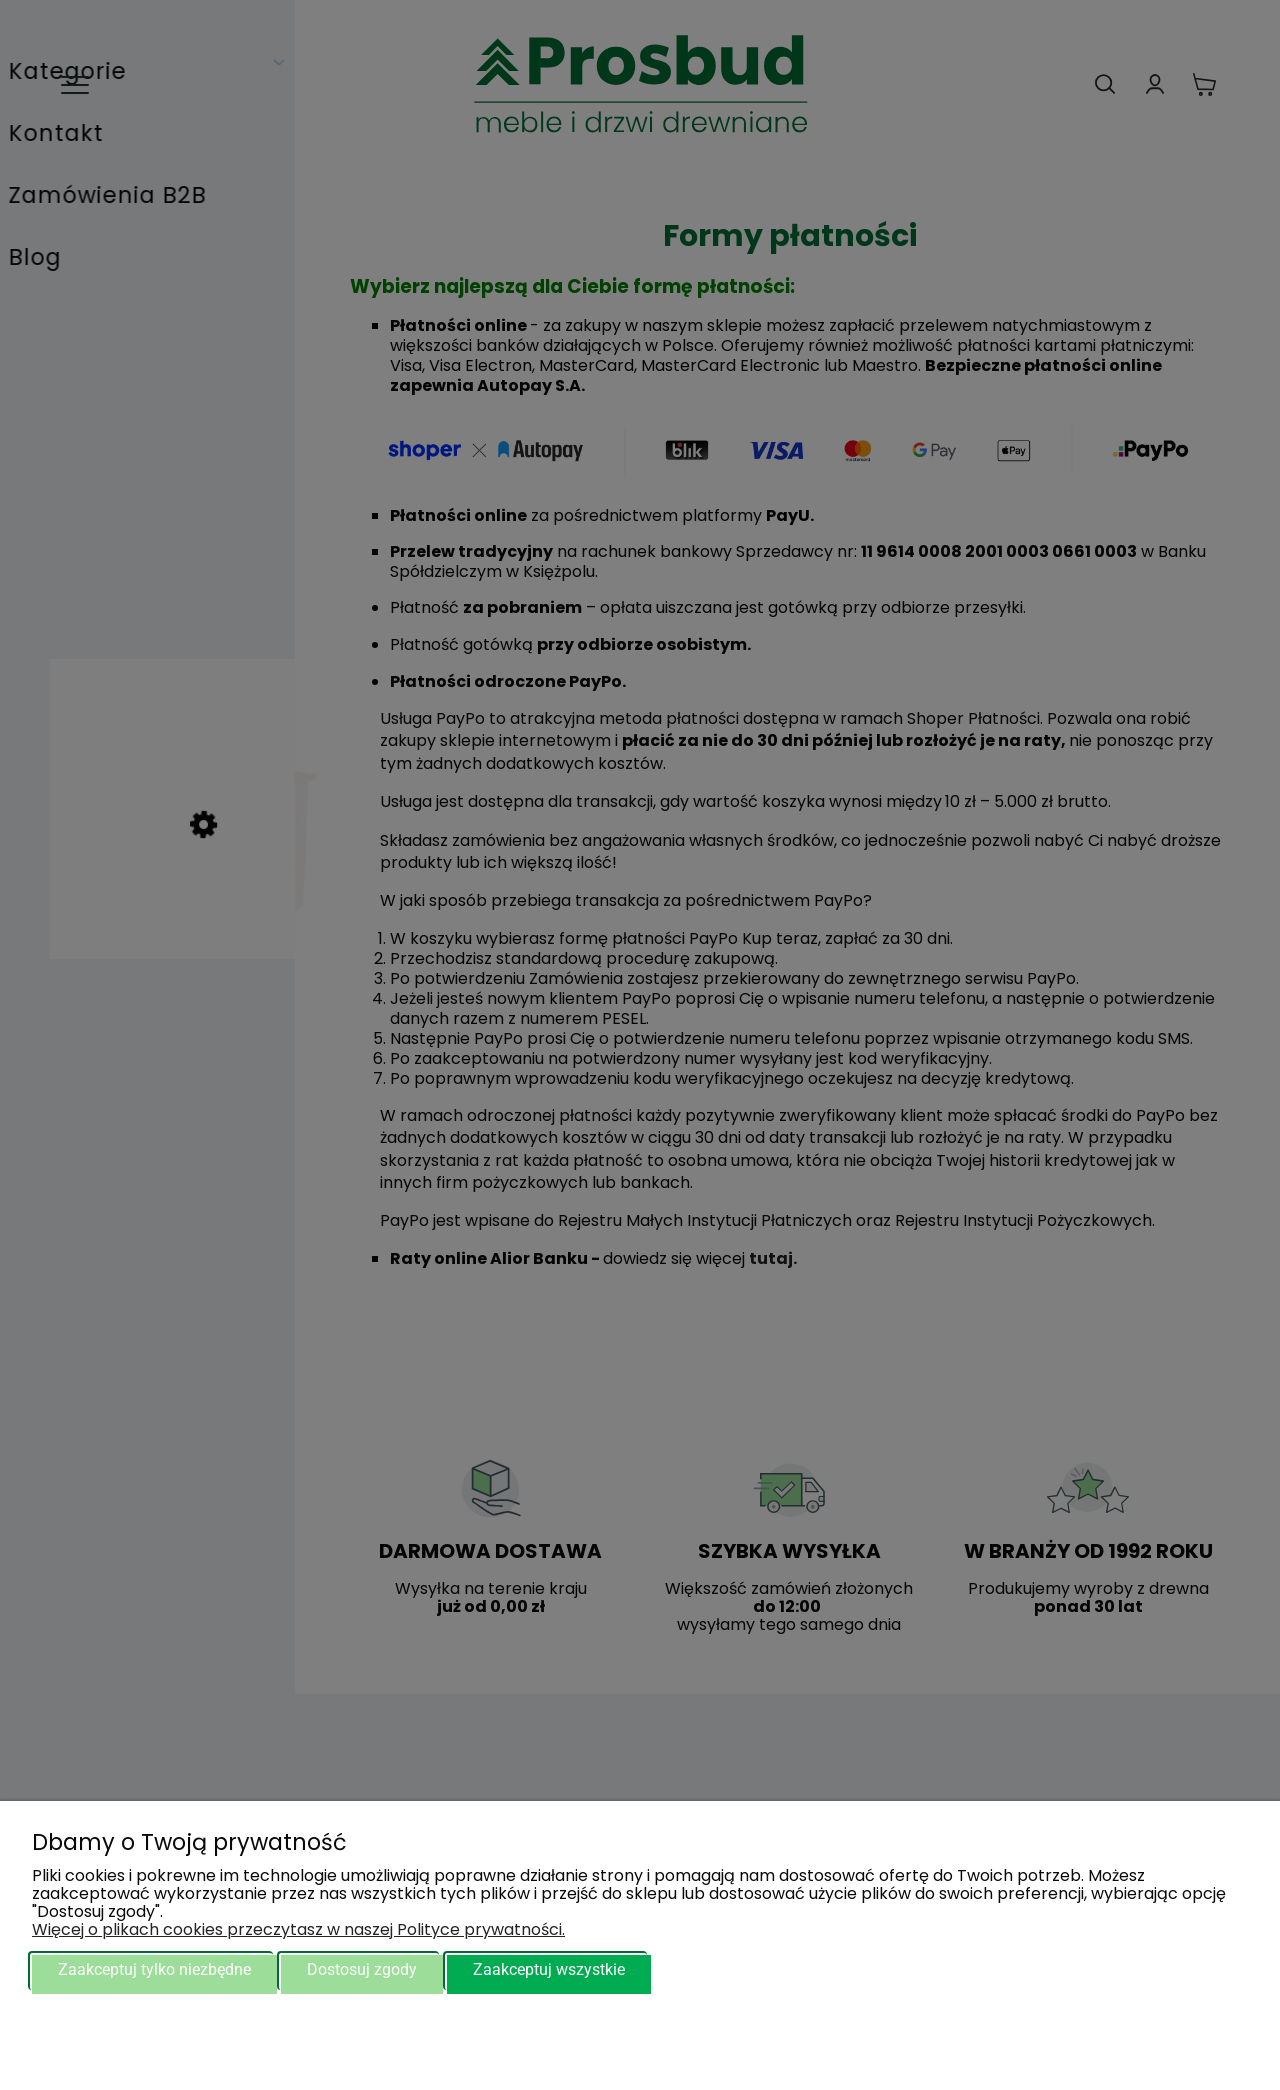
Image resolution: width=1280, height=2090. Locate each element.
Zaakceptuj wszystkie (549, 1969)
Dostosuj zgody (362, 1969)
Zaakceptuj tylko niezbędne (154, 1969)
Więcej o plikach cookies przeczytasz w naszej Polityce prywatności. (298, 1929)
